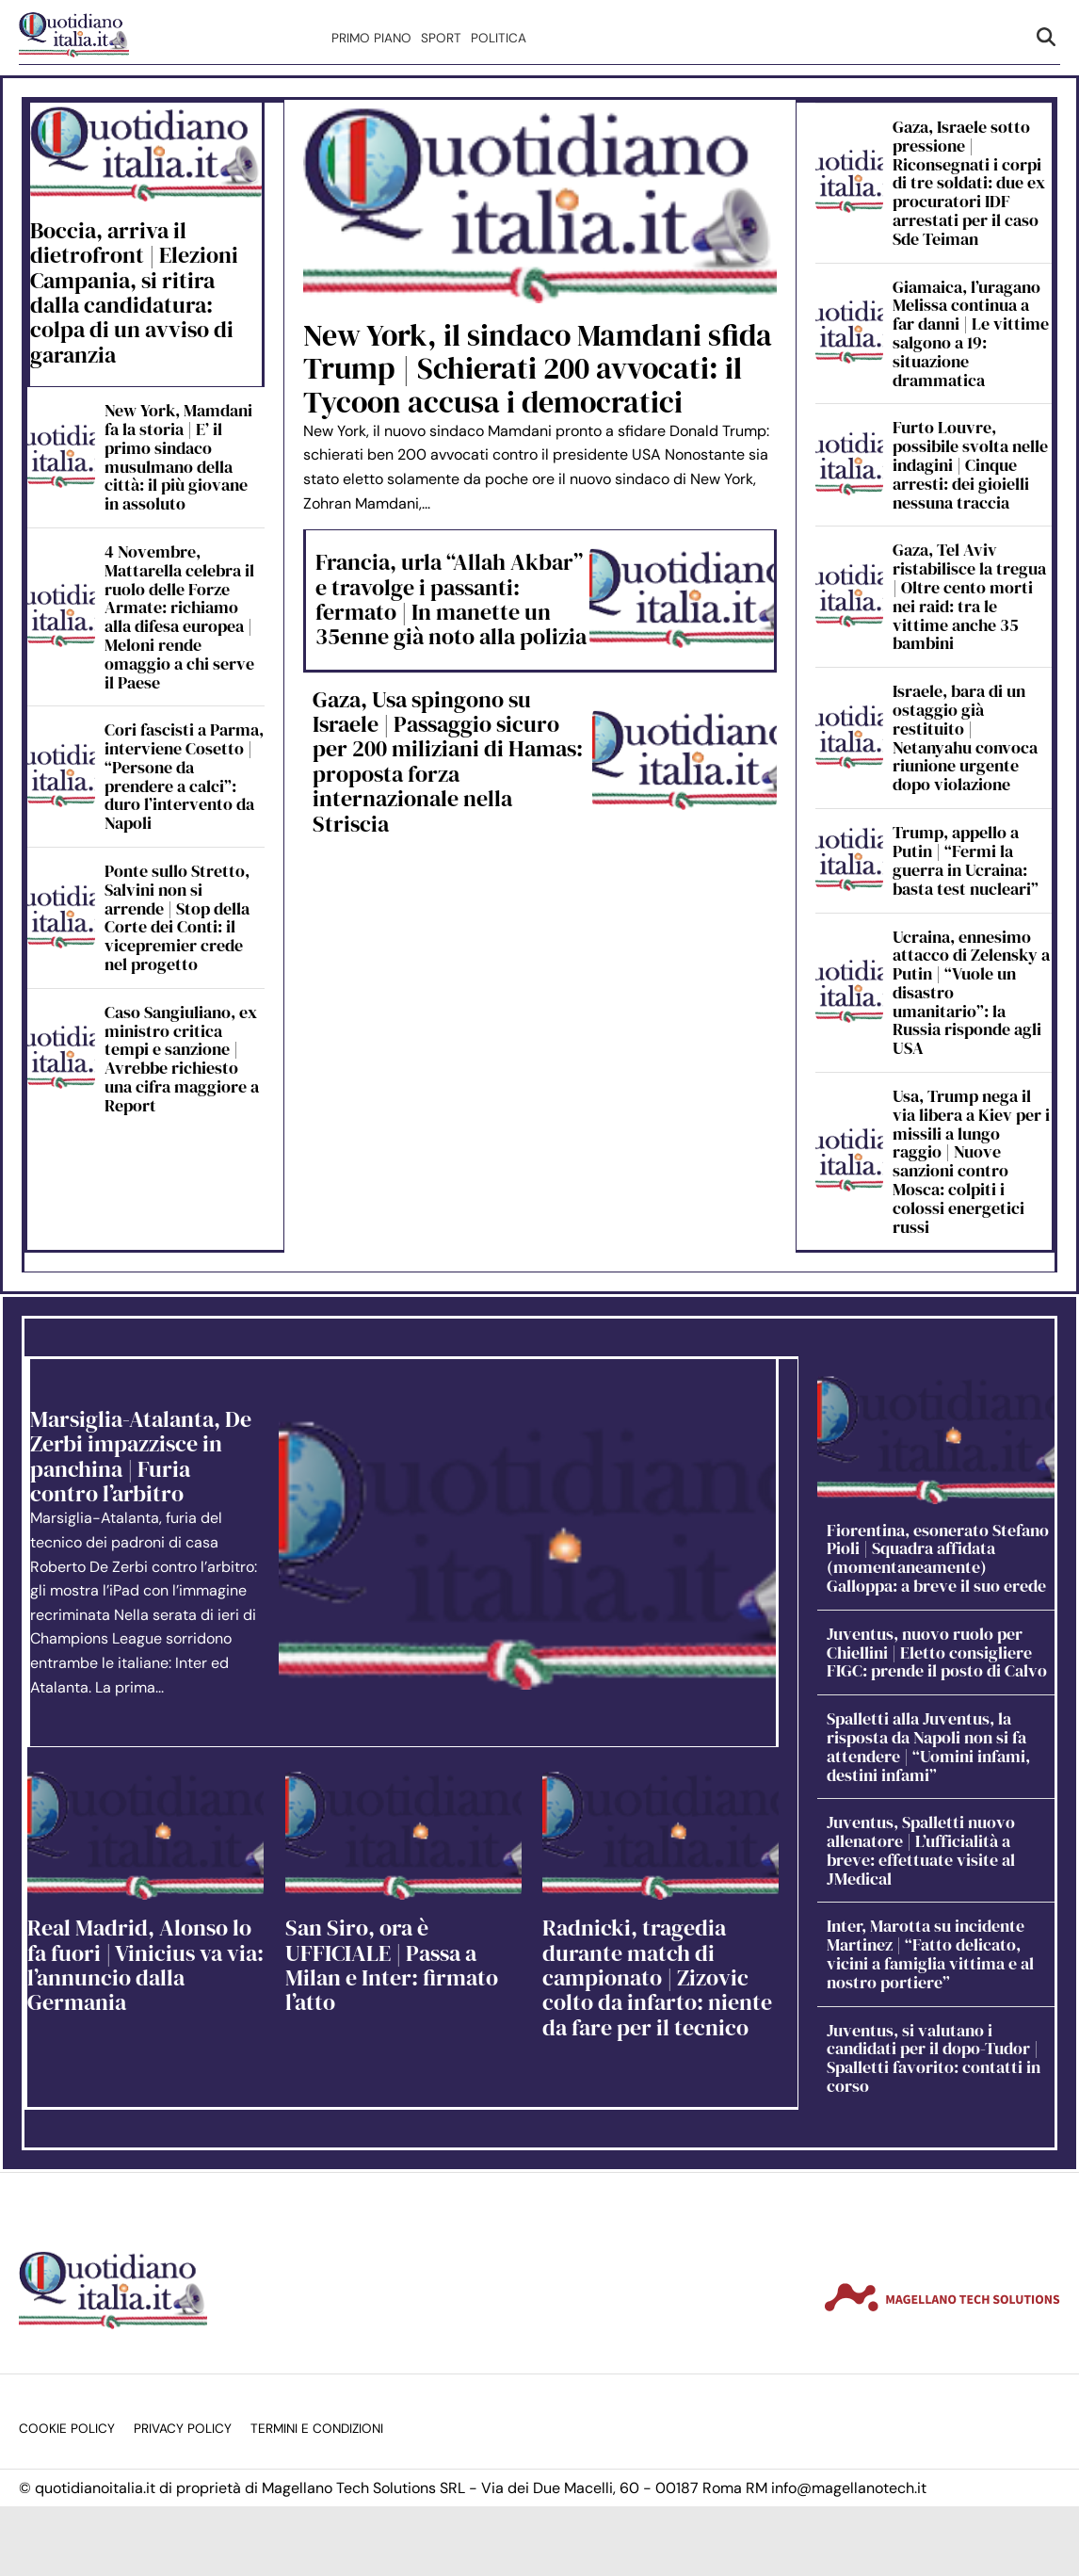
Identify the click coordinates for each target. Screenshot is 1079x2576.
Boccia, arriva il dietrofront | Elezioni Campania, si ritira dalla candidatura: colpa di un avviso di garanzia (134, 292)
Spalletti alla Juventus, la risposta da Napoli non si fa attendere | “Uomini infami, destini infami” (928, 1746)
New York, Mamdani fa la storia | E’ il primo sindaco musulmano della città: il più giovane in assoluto (178, 456)
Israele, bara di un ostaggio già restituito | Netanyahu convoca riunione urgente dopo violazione (965, 737)
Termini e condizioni (316, 2429)
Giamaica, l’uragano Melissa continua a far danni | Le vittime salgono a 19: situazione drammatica (971, 333)
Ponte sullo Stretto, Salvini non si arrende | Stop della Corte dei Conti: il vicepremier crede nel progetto (177, 917)
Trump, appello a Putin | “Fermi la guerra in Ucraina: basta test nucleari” (966, 859)
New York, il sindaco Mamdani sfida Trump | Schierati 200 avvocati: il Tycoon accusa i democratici (537, 368)
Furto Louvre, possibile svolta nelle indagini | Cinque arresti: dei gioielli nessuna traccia (970, 464)
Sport (441, 38)
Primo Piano (371, 38)
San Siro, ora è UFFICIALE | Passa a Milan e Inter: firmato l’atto (391, 1964)
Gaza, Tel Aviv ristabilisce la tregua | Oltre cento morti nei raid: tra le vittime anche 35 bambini (969, 596)
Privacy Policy (183, 2429)
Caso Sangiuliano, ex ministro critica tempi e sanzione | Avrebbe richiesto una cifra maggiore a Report (182, 1058)
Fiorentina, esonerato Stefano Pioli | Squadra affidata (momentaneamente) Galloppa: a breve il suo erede (938, 1557)
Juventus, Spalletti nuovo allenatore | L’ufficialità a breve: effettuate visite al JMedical (921, 1849)
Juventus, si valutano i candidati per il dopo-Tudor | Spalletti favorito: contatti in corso (933, 2058)
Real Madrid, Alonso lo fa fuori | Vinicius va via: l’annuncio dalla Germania (145, 1964)
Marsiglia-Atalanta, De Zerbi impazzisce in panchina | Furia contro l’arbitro (140, 1456)
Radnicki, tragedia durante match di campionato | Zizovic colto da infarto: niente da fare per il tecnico (657, 1977)
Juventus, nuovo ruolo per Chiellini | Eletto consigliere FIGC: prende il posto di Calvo (937, 1652)
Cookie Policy (67, 2429)
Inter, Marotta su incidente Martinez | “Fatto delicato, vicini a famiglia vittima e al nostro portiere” (930, 1953)
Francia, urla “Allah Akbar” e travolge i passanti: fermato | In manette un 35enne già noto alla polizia (451, 599)
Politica (498, 38)
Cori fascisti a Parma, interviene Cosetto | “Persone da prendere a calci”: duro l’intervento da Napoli (184, 776)
